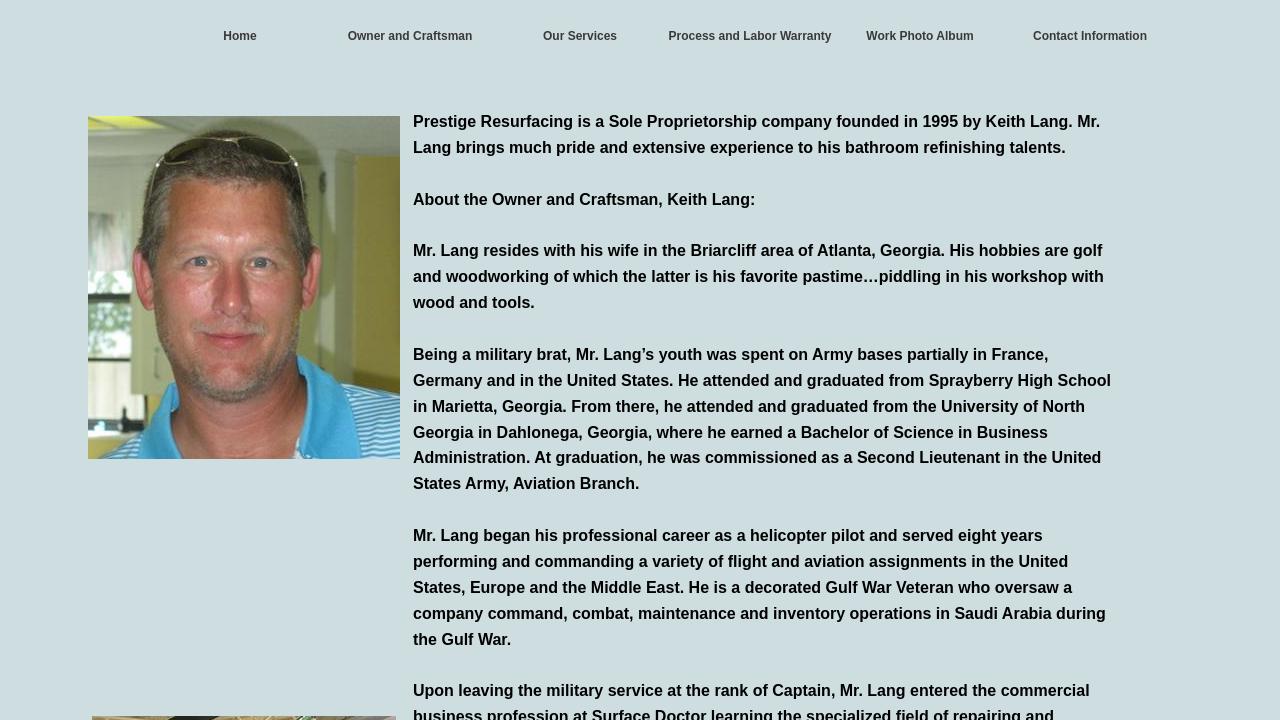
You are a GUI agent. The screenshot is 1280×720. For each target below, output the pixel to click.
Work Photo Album (919, 36)
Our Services (580, 36)
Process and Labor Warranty (750, 36)
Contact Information (1090, 36)
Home (239, 36)
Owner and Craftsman (410, 36)
